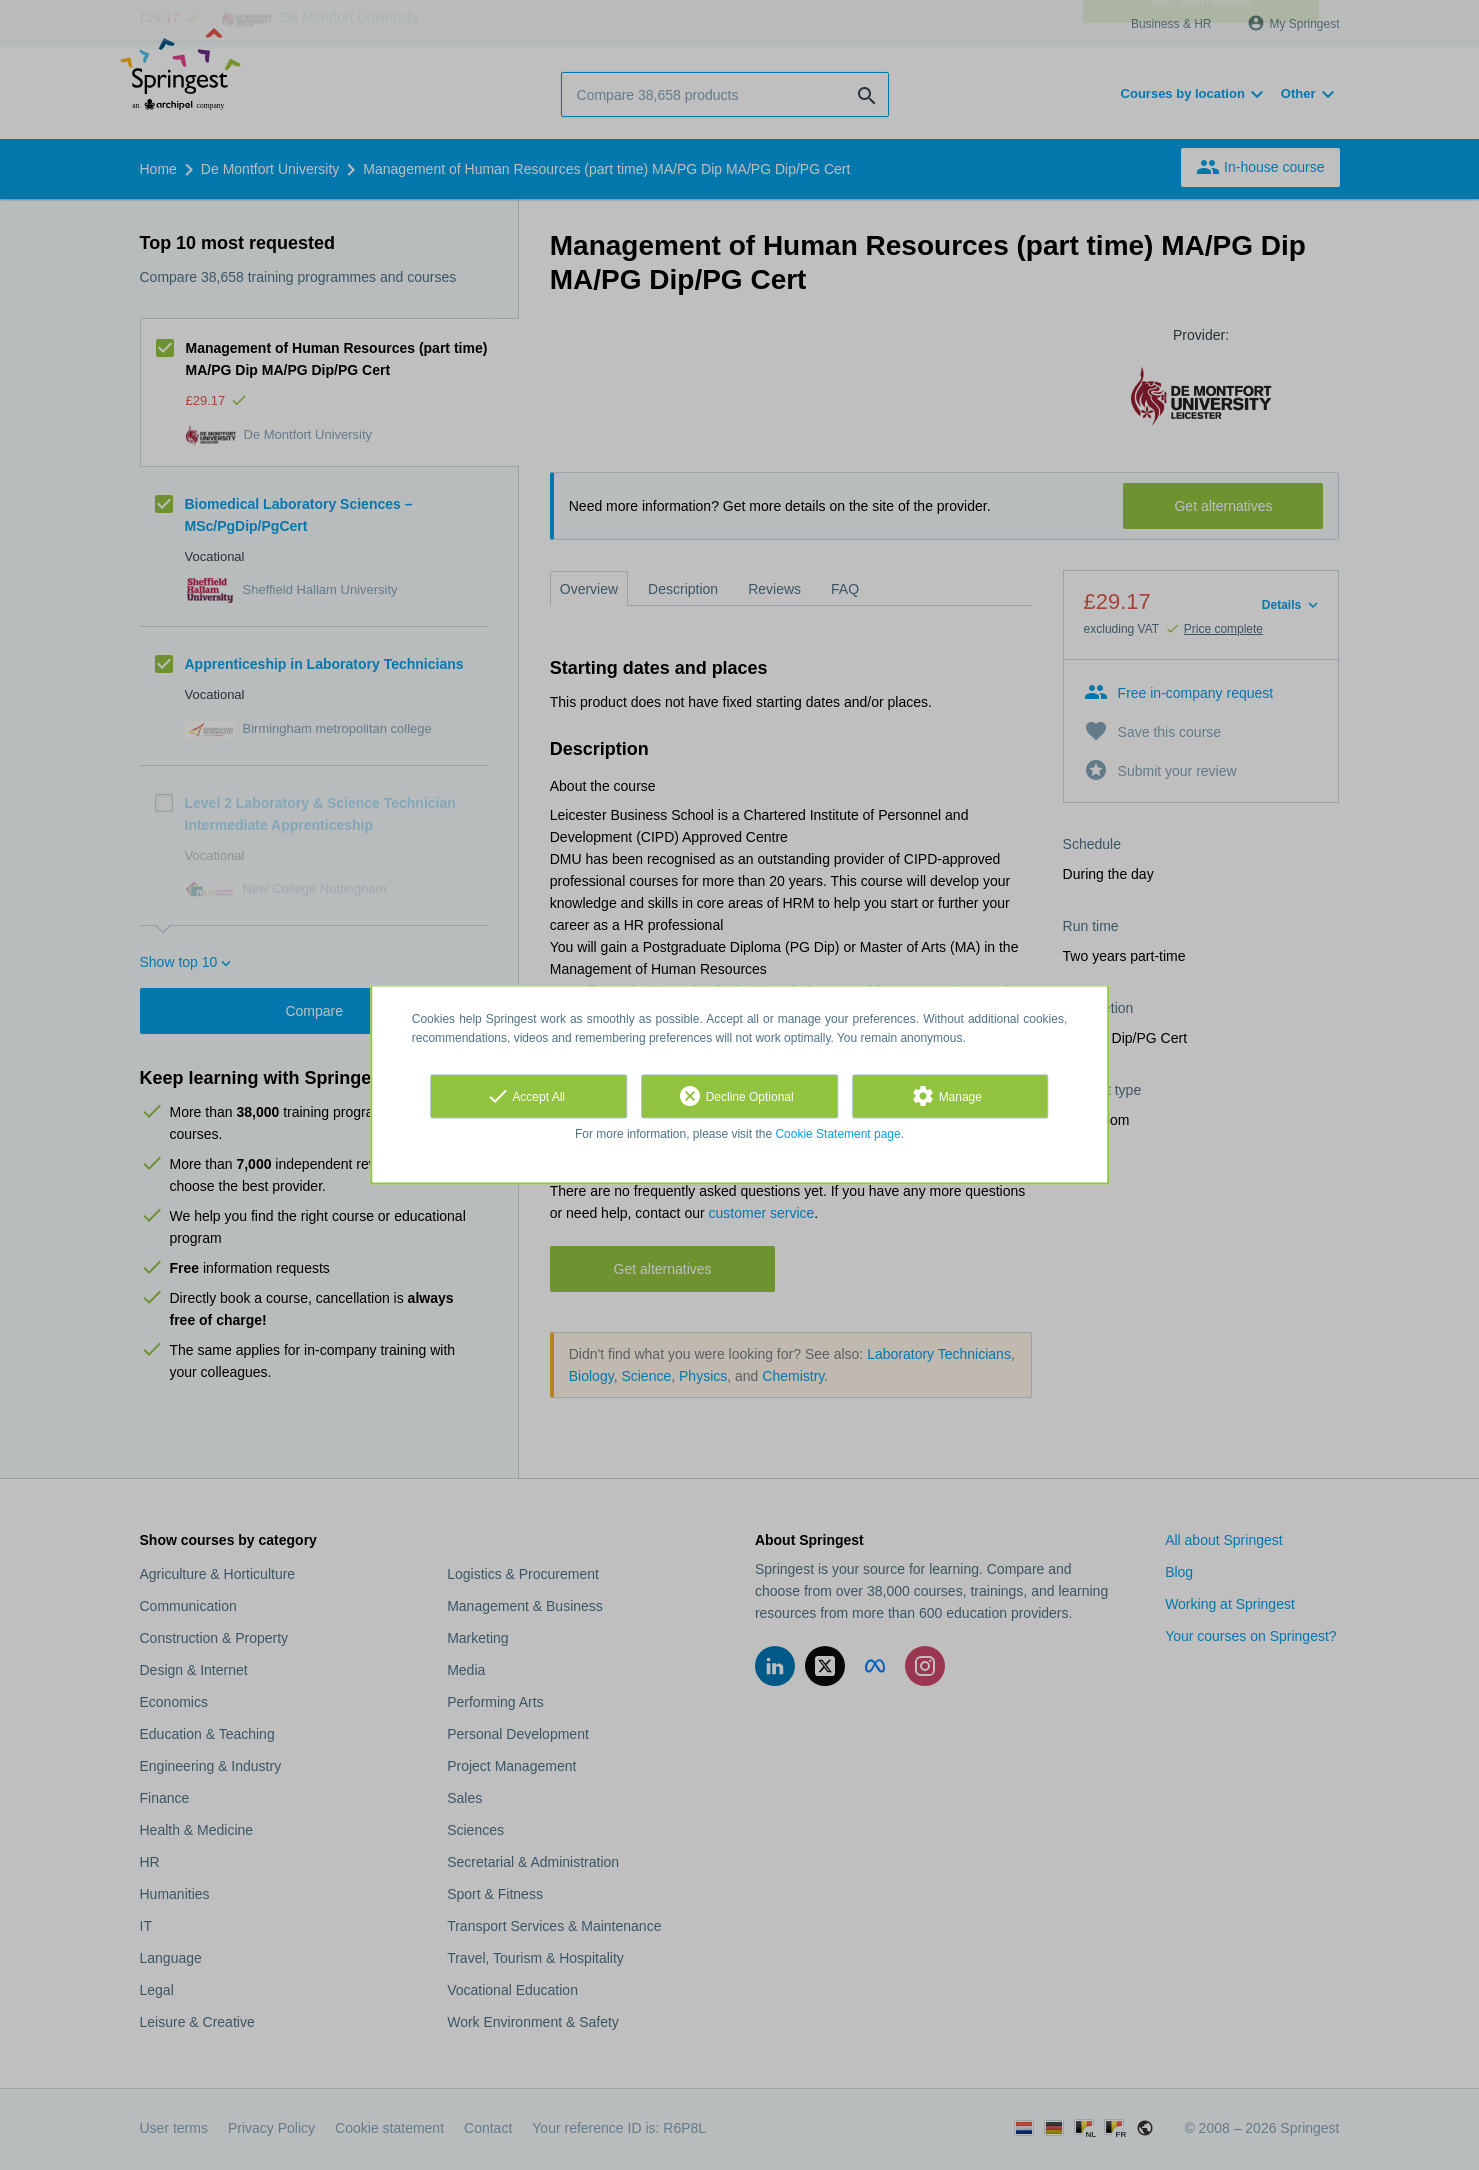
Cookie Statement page (837, 1134)
